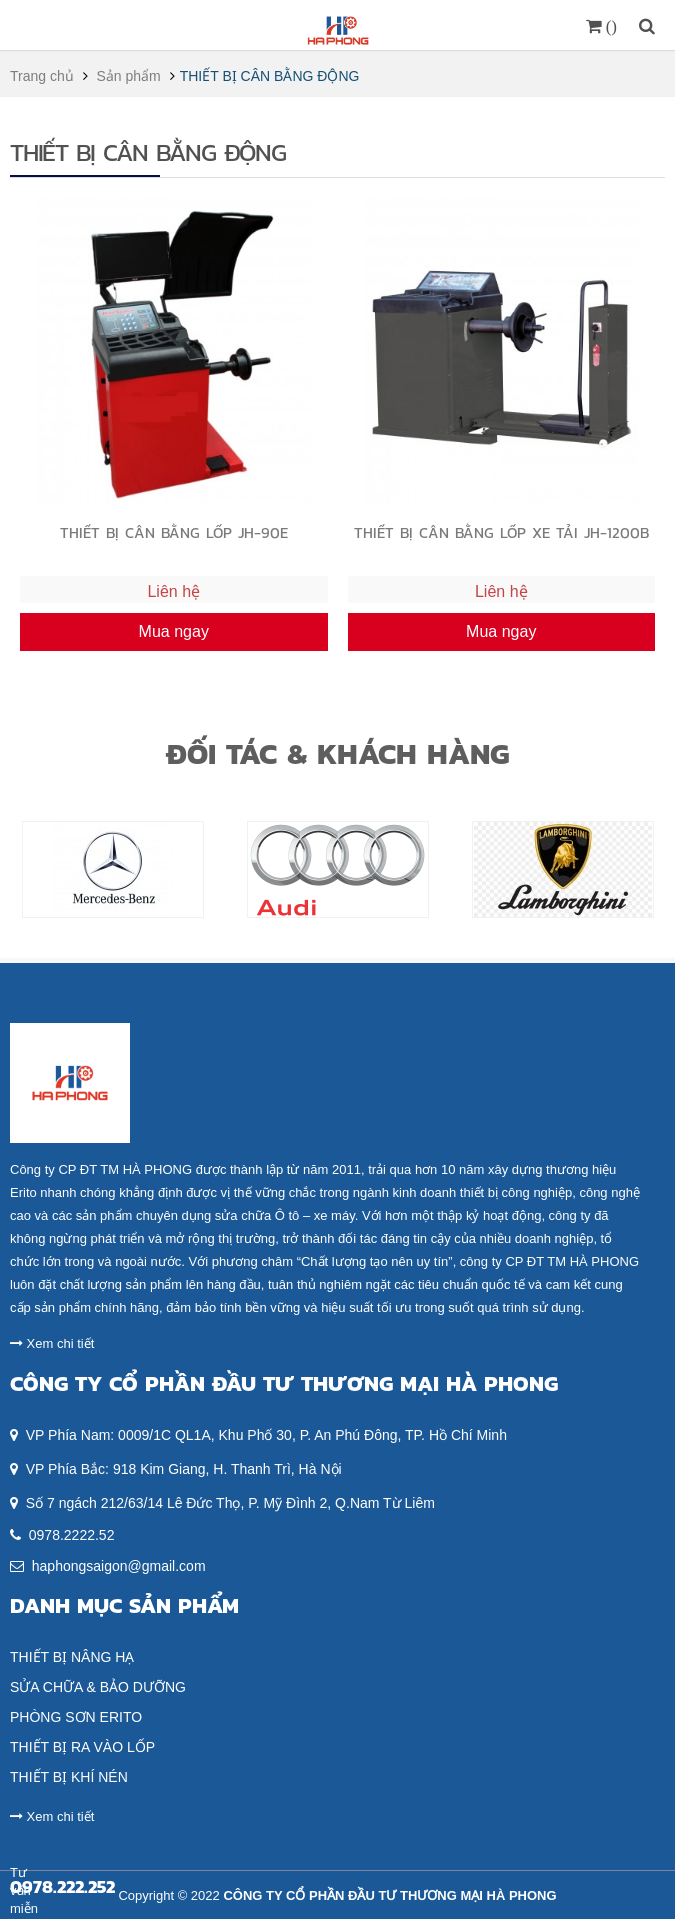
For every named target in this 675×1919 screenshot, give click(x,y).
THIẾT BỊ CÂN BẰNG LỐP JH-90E (174, 532)
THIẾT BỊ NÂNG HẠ (72, 1657)
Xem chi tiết (52, 1343)
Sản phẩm (129, 76)
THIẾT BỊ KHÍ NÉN (69, 1777)
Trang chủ (42, 76)
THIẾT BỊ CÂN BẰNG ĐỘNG (270, 76)
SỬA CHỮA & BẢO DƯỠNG (98, 1687)
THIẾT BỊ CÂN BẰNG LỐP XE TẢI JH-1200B (501, 532)
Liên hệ (173, 591)
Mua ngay (174, 631)
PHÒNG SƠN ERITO (76, 1717)
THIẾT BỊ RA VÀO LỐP (82, 1747)
